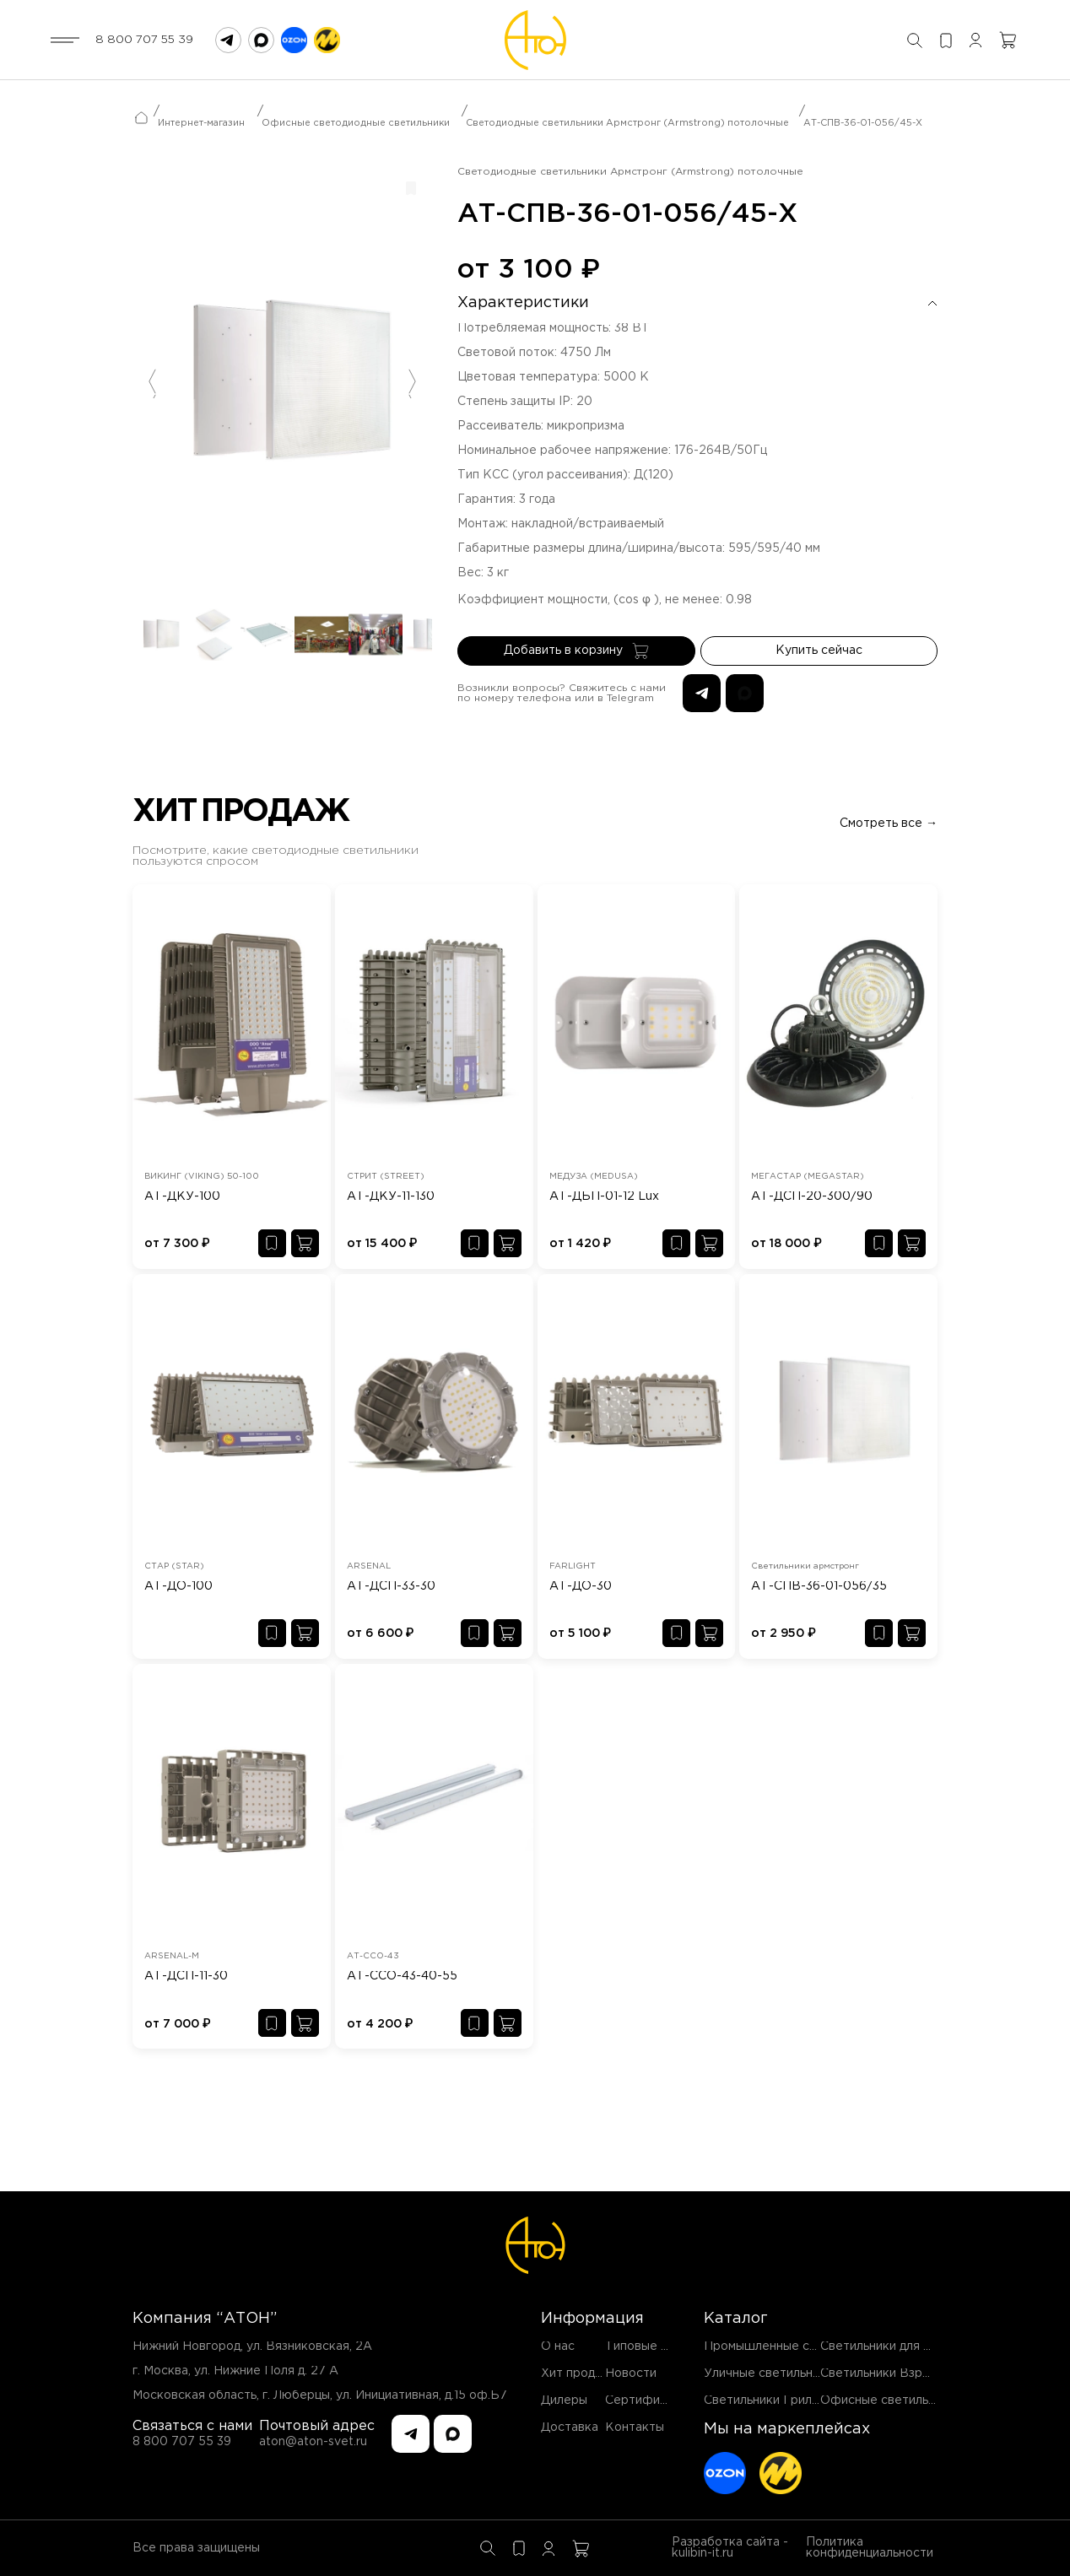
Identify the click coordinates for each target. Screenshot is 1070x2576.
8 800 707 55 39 (144, 40)
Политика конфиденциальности (869, 2547)
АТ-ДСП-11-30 (186, 1976)
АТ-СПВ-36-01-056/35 (819, 1586)
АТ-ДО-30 (580, 1586)
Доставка (569, 2427)
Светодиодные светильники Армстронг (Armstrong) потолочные (627, 123)
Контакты (634, 2427)
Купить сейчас (818, 650)
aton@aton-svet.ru (313, 2442)
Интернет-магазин (201, 123)
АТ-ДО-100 (178, 1586)
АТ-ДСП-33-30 (391, 1586)
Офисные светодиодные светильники (356, 123)
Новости (631, 2373)
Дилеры (564, 2400)
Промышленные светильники (790, 2346)
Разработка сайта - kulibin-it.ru (730, 2547)
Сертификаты (647, 2400)
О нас (558, 2346)
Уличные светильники (768, 2373)
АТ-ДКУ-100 (182, 1196)
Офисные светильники (887, 2400)
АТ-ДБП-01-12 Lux (604, 1196)
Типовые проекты (658, 2346)
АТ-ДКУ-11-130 (391, 1196)
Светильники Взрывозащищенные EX (931, 2373)
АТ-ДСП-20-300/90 (812, 1196)
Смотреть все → (889, 823)
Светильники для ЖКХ (887, 2346)
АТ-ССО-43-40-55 (402, 1976)
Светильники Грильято (771, 2400)
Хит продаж (576, 2373)
